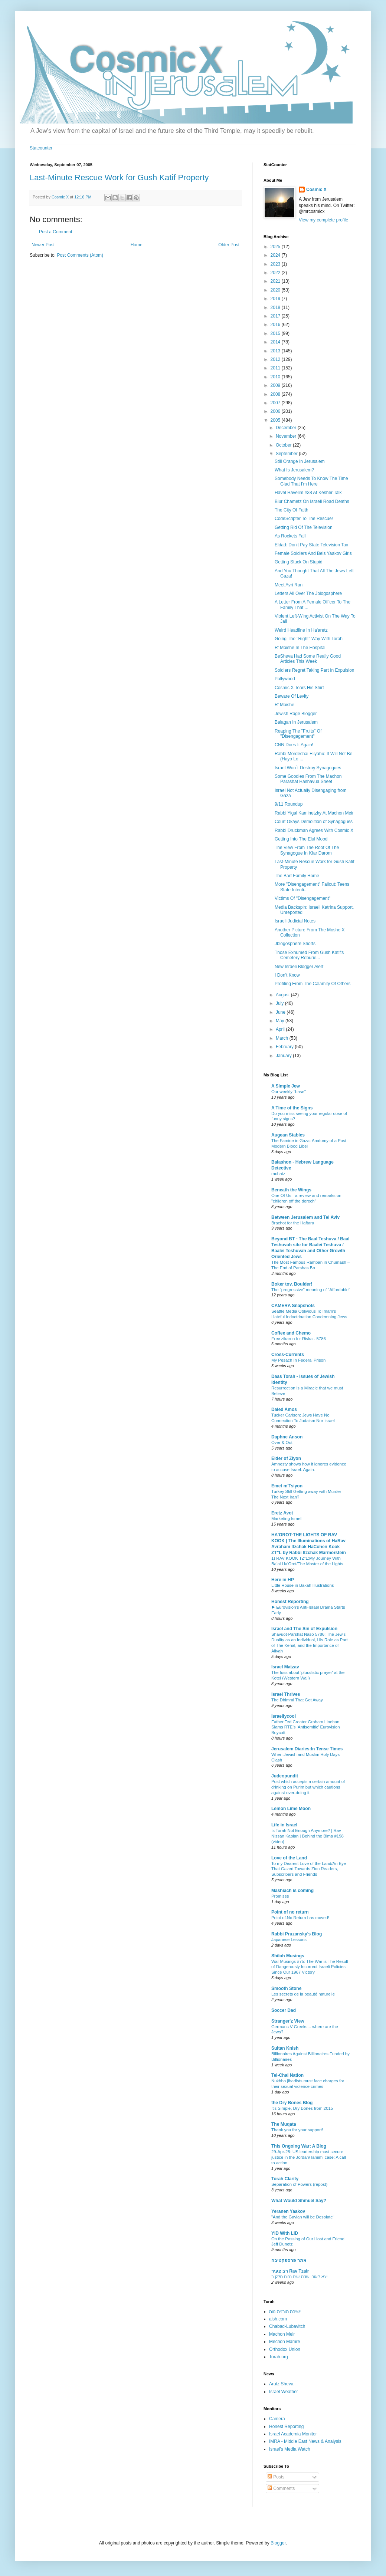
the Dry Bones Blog (292, 2102)
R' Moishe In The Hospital (300, 647)
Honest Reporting (290, 1601)
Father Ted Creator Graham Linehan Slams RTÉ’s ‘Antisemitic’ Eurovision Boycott (305, 1727)
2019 (276, 298)
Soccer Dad (283, 2010)
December (287, 427)
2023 (276, 264)
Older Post (228, 244)
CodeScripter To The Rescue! (304, 518)
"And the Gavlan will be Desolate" (302, 2217)
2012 (276, 359)
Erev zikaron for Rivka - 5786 (298, 1338)
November (287, 436)
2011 (276, 368)
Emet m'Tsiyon (286, 1485)
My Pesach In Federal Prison (298, 1360)
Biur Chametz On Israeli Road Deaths (312, 501)
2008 (276, 394)
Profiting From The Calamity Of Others (313, 983)
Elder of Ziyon (286, 1458)
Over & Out (281, 1442)
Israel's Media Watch (289, 2449)
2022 (276, 272)
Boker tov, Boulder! (291, 1284)
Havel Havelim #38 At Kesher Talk (308, 492)
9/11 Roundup (288, 804)
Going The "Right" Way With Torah (309, 638)
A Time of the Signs (292, 1108)
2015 (276, 333)
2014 (276, 342)
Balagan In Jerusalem (296, 722)
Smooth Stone (286, 1988)
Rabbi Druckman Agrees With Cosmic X (314, 830)
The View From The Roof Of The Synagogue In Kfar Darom (307, 850)
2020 (276, 290)
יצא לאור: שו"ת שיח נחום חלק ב (299, 2276)
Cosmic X (316, 189)
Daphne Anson (286, 1437)
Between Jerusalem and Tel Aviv (305, 1217)
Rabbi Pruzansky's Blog (296, 1934)
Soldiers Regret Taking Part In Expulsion (314, 670)
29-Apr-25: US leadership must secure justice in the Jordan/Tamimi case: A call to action (308, 2157)
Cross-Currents (287, 1354)
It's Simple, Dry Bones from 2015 (302, 2108)
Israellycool (283, 1716)
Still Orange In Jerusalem (300, 461)
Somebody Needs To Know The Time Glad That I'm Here (311, 481)
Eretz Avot (282, 1513)
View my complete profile (323, 220)
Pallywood (285, 678)
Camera (277, 2418)
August (283, 994)
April (281, 1029)
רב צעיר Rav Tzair (290, 2271)
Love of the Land (289, 1858)
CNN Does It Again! (294, 744)
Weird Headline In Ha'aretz (301, 630)
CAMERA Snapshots (293, 1305)
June (281, 1012)
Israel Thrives (285, 1694)
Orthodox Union (284, 2349)
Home (137, 244)
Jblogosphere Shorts (295, 943)
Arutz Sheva (281, 2383)
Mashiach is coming (292, 1890)
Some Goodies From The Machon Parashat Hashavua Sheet (308, 779)
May (280, 1020)
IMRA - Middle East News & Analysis (305, 2441)
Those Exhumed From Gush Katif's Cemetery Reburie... (309, 955)
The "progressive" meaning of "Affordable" (310, 1289)
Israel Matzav (285, 1666)
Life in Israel (284, 1824)
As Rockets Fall (290, 536)
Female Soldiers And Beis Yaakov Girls (313, 553)
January (284, 1055)
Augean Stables (288, 1135)
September (287, 453)
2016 (276, 324)
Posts (276, 2477)
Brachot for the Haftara (292, 1223)
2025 (276, 246)
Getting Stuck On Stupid (299, 562)
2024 (276, 255)
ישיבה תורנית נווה (285, 2311)
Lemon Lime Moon (291, 1808)
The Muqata (283, 2124)
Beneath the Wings (291, 1189)
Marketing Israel (286, 1518)
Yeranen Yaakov (288, 2211)
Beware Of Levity (291, 696)
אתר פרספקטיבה (289, 2260)
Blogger (278, 2543)
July (280, 1003)
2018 (276, 307)
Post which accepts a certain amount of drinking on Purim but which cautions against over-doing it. (308, 1787)
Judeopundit (284, 1776)
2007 (276, 402)
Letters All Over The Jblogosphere (308, 593)
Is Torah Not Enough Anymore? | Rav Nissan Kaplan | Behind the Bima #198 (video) (307, 1836)
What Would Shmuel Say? (298, 2200)
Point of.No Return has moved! (300, 1917)
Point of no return (290, 1912)
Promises (280, 1896)
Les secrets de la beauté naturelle (303, 1994)
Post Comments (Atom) (80, 255)
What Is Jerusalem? (294, 470)
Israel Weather (283, 2391)
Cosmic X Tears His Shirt (299, 687)
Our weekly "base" (288, 1091)
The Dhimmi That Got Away (297, 1700)
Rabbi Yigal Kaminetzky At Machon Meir (314, 813)
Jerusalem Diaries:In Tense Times (307, 1748)
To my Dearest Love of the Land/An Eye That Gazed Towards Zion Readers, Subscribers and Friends (308, 1869)
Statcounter (41, 148)
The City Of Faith (291, 510)
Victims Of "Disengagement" (302, 898)
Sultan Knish (284, 2048)
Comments (281, 2488)
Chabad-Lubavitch (287, 2326)
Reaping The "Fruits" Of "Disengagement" (298, 733)
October (284, 445)
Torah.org (278, 2356)
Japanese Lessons (289, 1939)
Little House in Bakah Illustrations (302, 1585)
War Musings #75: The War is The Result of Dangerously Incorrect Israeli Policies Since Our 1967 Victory (309, 1967)
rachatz (278, 1173)
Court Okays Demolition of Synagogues (314, 821)
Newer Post (43, 244)
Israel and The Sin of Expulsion (304, 1628)
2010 (276, 376)
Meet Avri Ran (288, 585)
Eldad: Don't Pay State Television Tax (311, 544)
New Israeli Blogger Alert (299, 966)
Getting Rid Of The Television (304, 527)
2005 (276, 420)
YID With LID (284, 2233)
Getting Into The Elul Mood (301, 839)
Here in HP (282, 1579)
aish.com (278, 2319)
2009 (276, 385)
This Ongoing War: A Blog (298, 2146)
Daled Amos (284, 1409)
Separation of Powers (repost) (299, 2184)
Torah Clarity (284, 2178)
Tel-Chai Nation (287, 2075)
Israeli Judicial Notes (295, 921)
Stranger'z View (287, 2021)
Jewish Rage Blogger (296, 713)
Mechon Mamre (284, 2341)
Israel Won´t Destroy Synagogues (308, 767)
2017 (276, 316)
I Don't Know (287, 975)
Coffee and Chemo (291, 1333)
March (283, 1038)
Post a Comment (55, 231)
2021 (276, 281)
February (285, 1046)
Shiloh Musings (287, 1955)
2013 (276, 350)
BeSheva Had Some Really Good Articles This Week (308, 659)
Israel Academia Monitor (293, 2434)
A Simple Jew (285, 1086)
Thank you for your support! (297, 2130)
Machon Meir (282, 2334)
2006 (276, 411)
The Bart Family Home (297, 875)
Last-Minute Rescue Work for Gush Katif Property (119, 177)
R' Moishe (284, 704)
